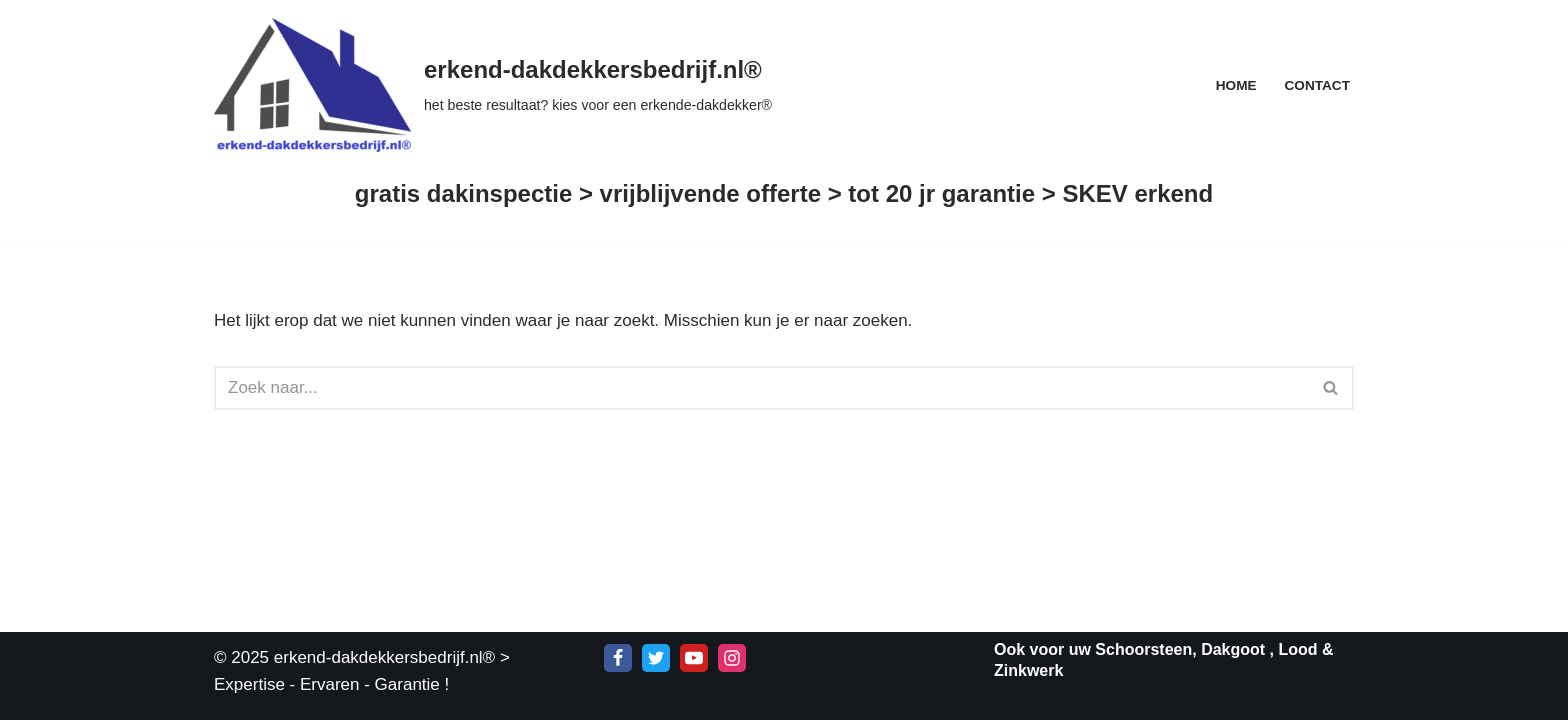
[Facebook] (618, 658)
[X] (656, 658)
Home (1236, 85)
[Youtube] (694, 658)
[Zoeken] (761, 388)
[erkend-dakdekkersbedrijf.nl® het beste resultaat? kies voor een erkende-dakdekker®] (493, 85)
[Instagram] (732, 658)
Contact (1317, 85)
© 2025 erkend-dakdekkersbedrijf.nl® (354, 657)
